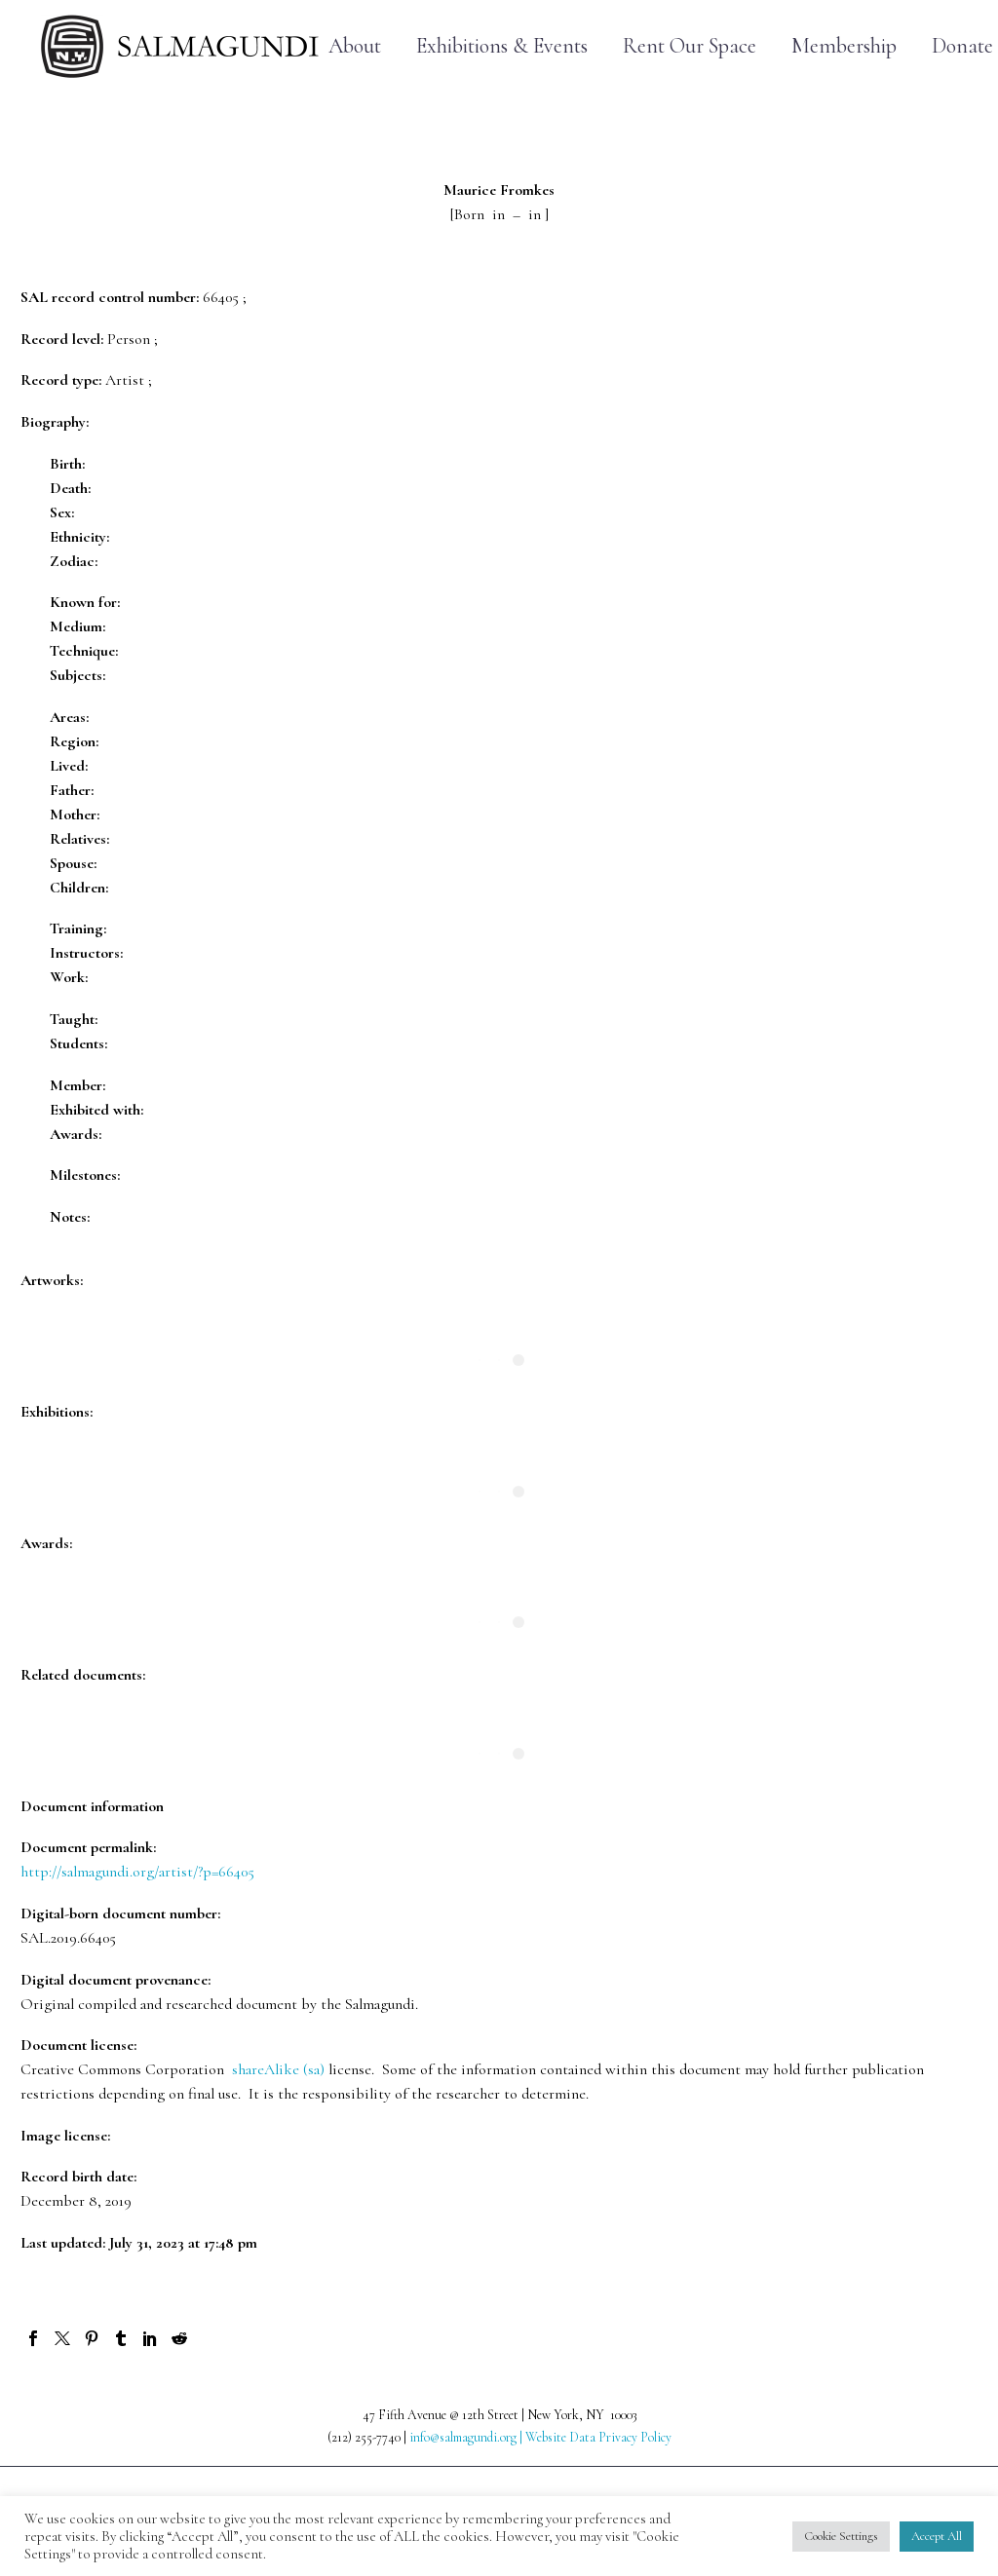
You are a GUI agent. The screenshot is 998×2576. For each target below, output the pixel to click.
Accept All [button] (936, 2536)
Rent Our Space (689, 46)
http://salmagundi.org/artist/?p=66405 (137, 1871)
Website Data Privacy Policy (598, 2437)
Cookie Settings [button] (841, 2536)
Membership (844, 46)
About (354, 46)
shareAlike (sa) (278, 2069)
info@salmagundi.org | (467, 2437)
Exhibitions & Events (502, 46)
